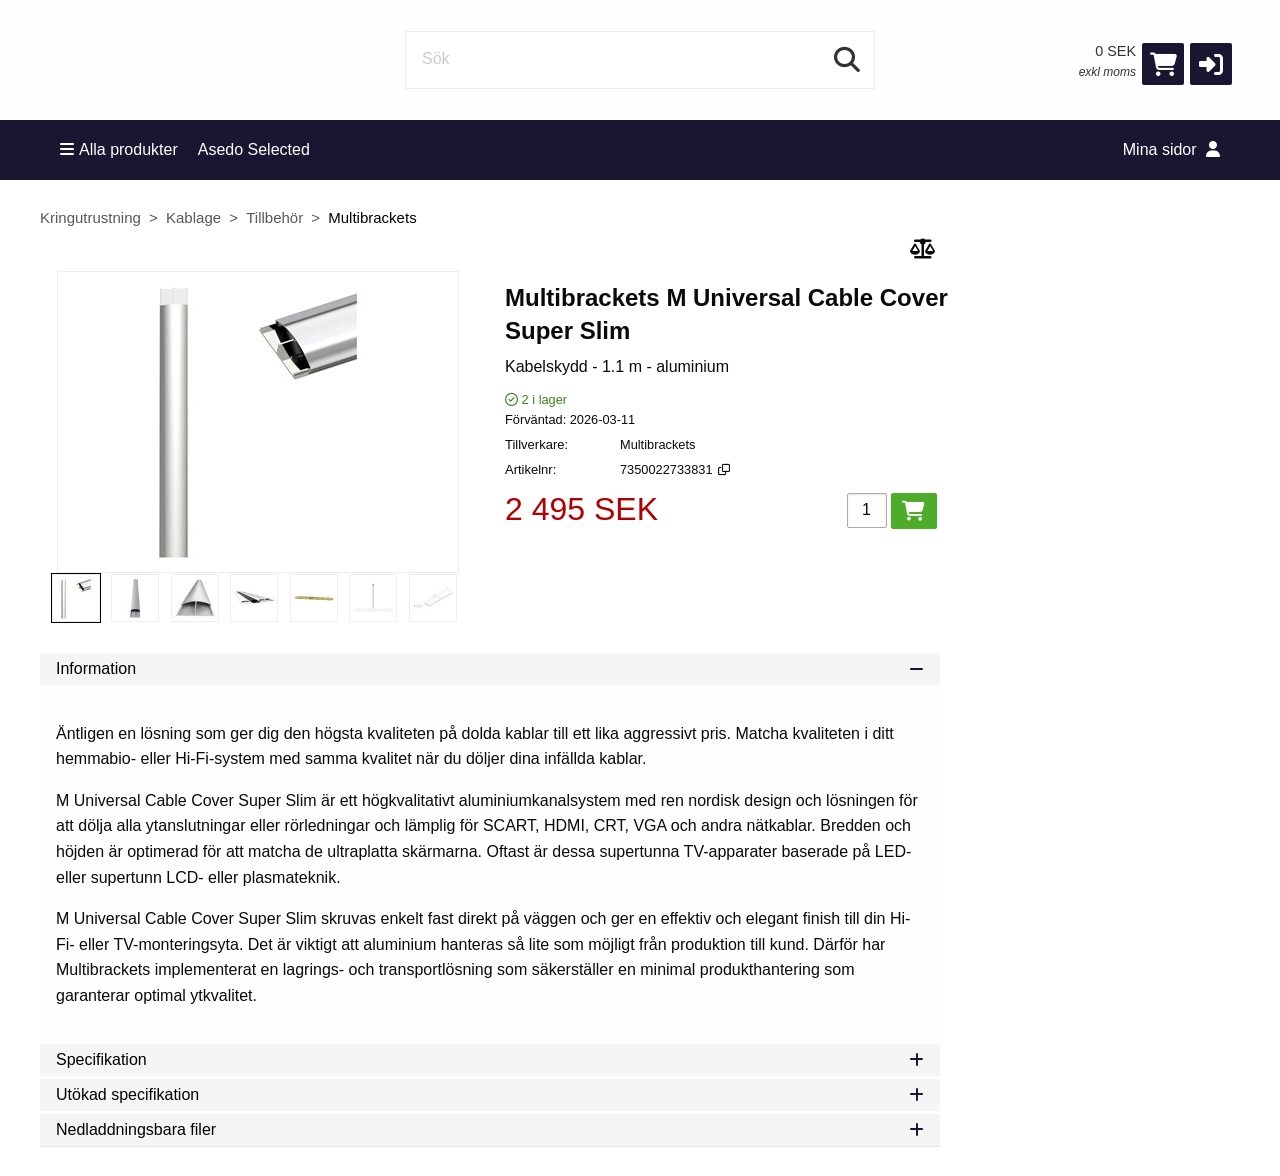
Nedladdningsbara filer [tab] (490, 1129)
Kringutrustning (90, 217)
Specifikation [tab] (490, 1059)
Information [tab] (490, 668)
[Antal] (867, 510)
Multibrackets (372, 217)
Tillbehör (274, 217)
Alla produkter (119, 149)
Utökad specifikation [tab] (490, 1094)
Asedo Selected (254, 149)
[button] (1211, 64)
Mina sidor (1171, 149)
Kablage (193, 217)
